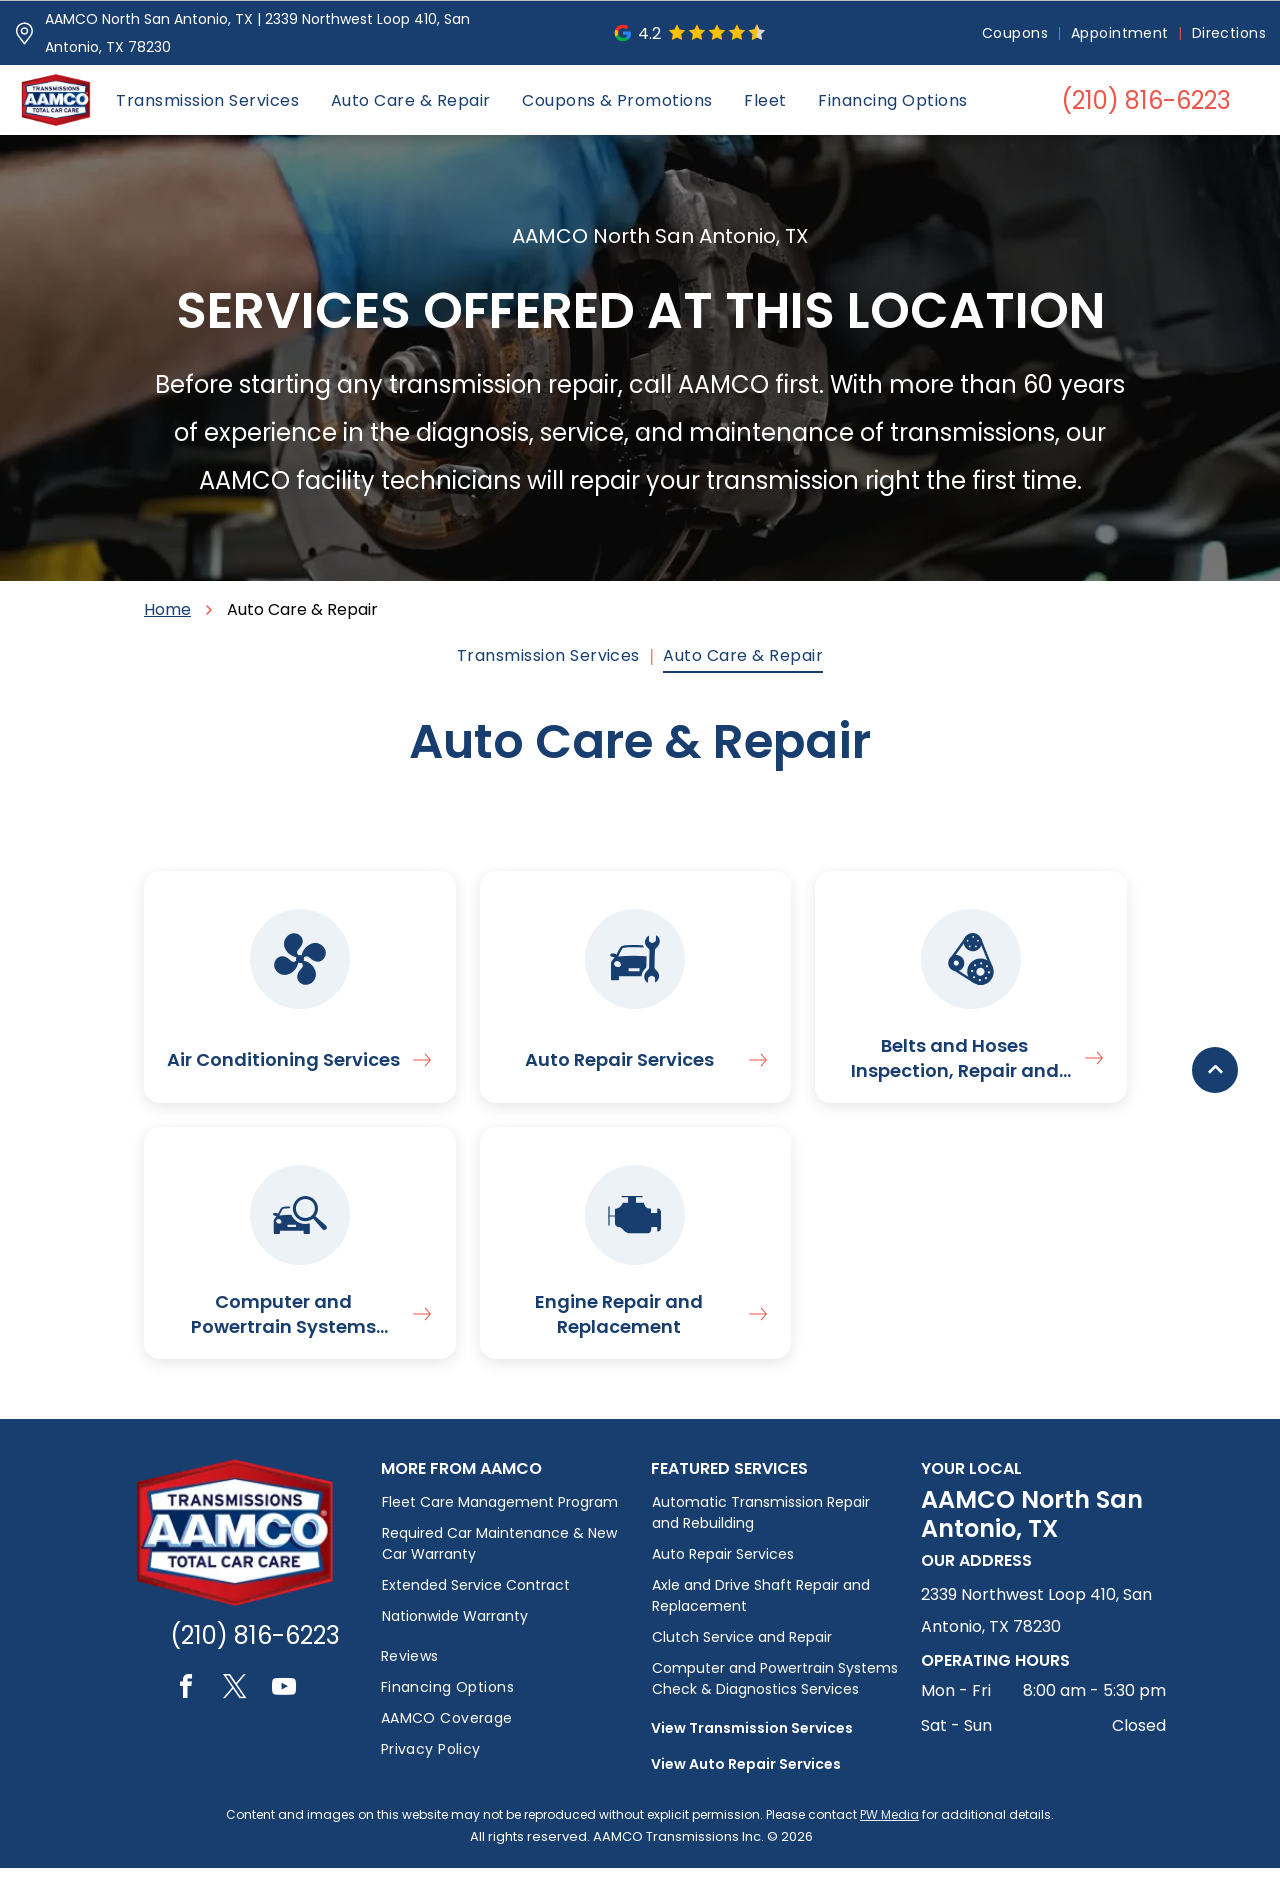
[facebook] (186, 1705)
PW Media (889, 1830)
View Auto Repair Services (746, 1780)
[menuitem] (1016, 33)
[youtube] (284, 1705)
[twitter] (235, 1705)
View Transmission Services (752, 1744)
